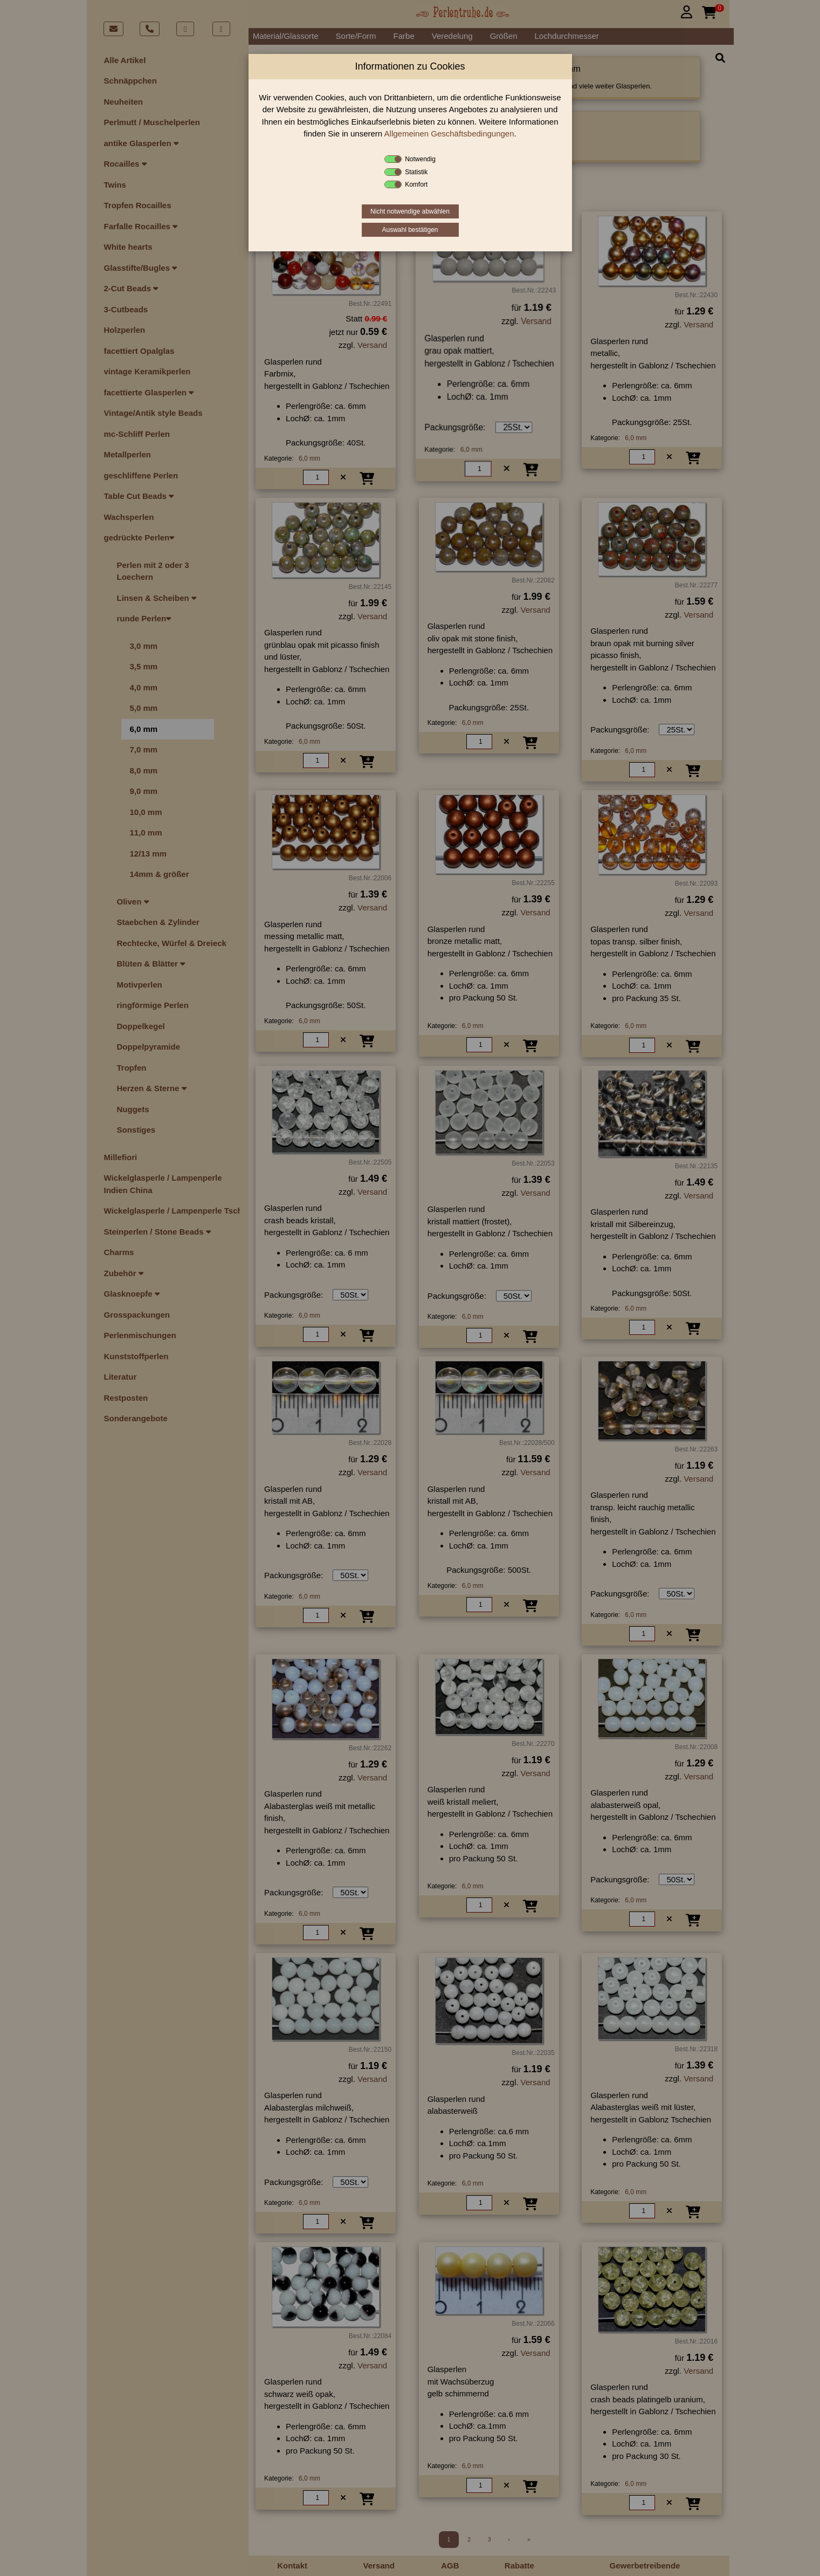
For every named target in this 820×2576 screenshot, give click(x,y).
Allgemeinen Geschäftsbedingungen (449, 133)
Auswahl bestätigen (410, 230)
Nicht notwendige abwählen (410, 211)
